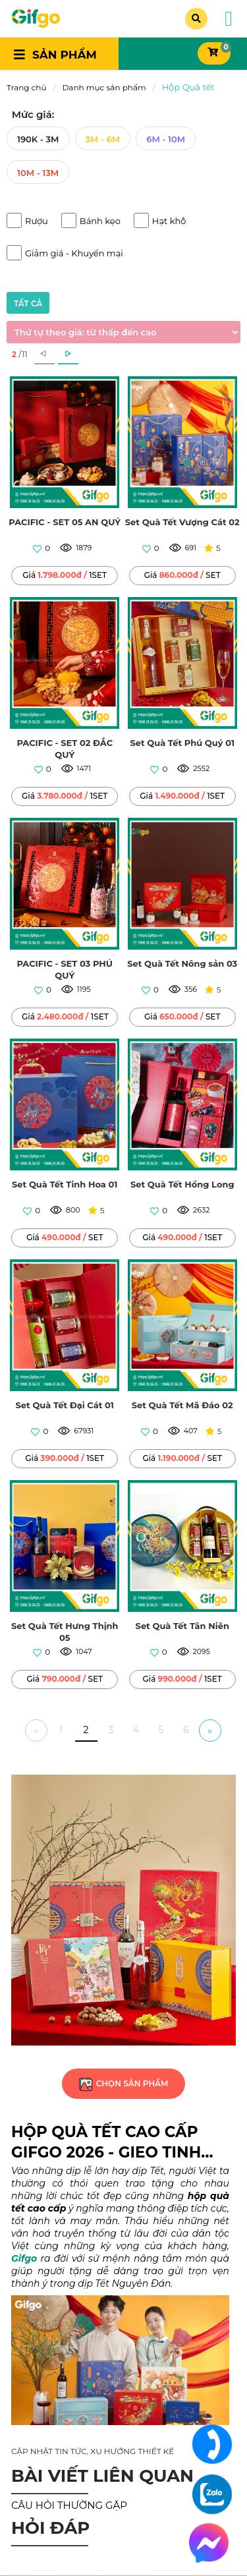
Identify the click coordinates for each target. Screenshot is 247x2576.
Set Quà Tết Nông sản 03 (182, 963)
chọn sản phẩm (123, 2083)
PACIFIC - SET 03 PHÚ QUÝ (64, 969)
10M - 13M (38, 172)
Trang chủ (26, 87)
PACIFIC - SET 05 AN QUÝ (65, 522)
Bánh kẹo (100, 220)
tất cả (28, 303)
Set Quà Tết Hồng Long (182, 1184)
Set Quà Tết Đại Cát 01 (65, 1405)
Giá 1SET (64, 575)
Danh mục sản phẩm (104, 87)
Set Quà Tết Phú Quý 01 (182, 742)
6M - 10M (165, 139)
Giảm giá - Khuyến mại (74, 253)
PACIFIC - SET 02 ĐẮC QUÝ (64, 748)
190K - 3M (38, 139)
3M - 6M (103, 139)
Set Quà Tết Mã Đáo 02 (182, 1405)
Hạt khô (169, 220)
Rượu (36, 220)
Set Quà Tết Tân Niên (182, 1625)
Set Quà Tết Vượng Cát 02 (182, 522)
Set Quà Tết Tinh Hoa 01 (64, 1184)
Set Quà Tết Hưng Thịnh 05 (65, 1631)
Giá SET (182, 575)
